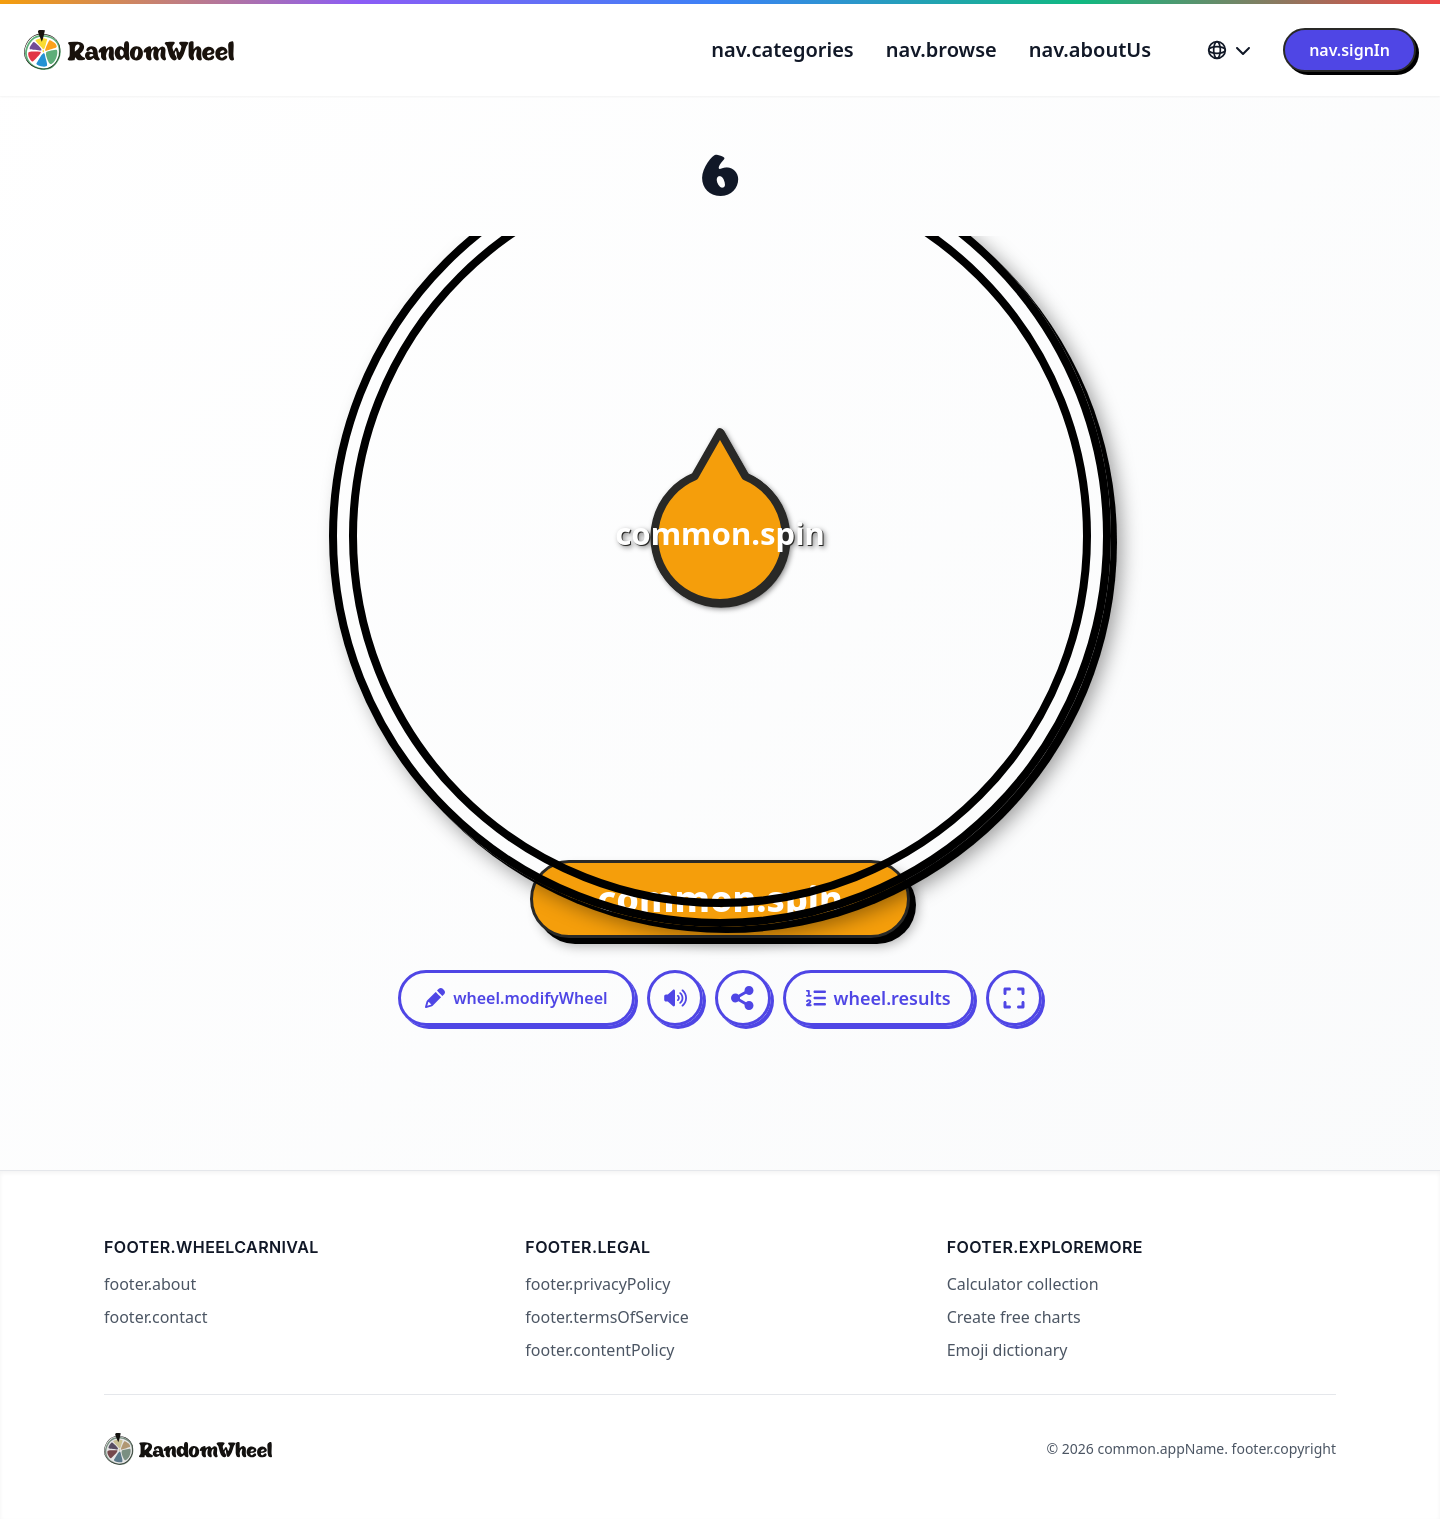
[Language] (1229, 50)
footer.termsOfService (606, 1317)
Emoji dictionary (1007, 1350)
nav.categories (782, 49)
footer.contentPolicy (599, 1350)
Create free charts (1014, 1317)
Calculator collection (1023, 1284)
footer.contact (155, 1317)
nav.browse (941, 49)
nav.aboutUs (1090, 49)
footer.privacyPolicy (597, 1284)
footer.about (150, 1284)
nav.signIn (1349, 50)
